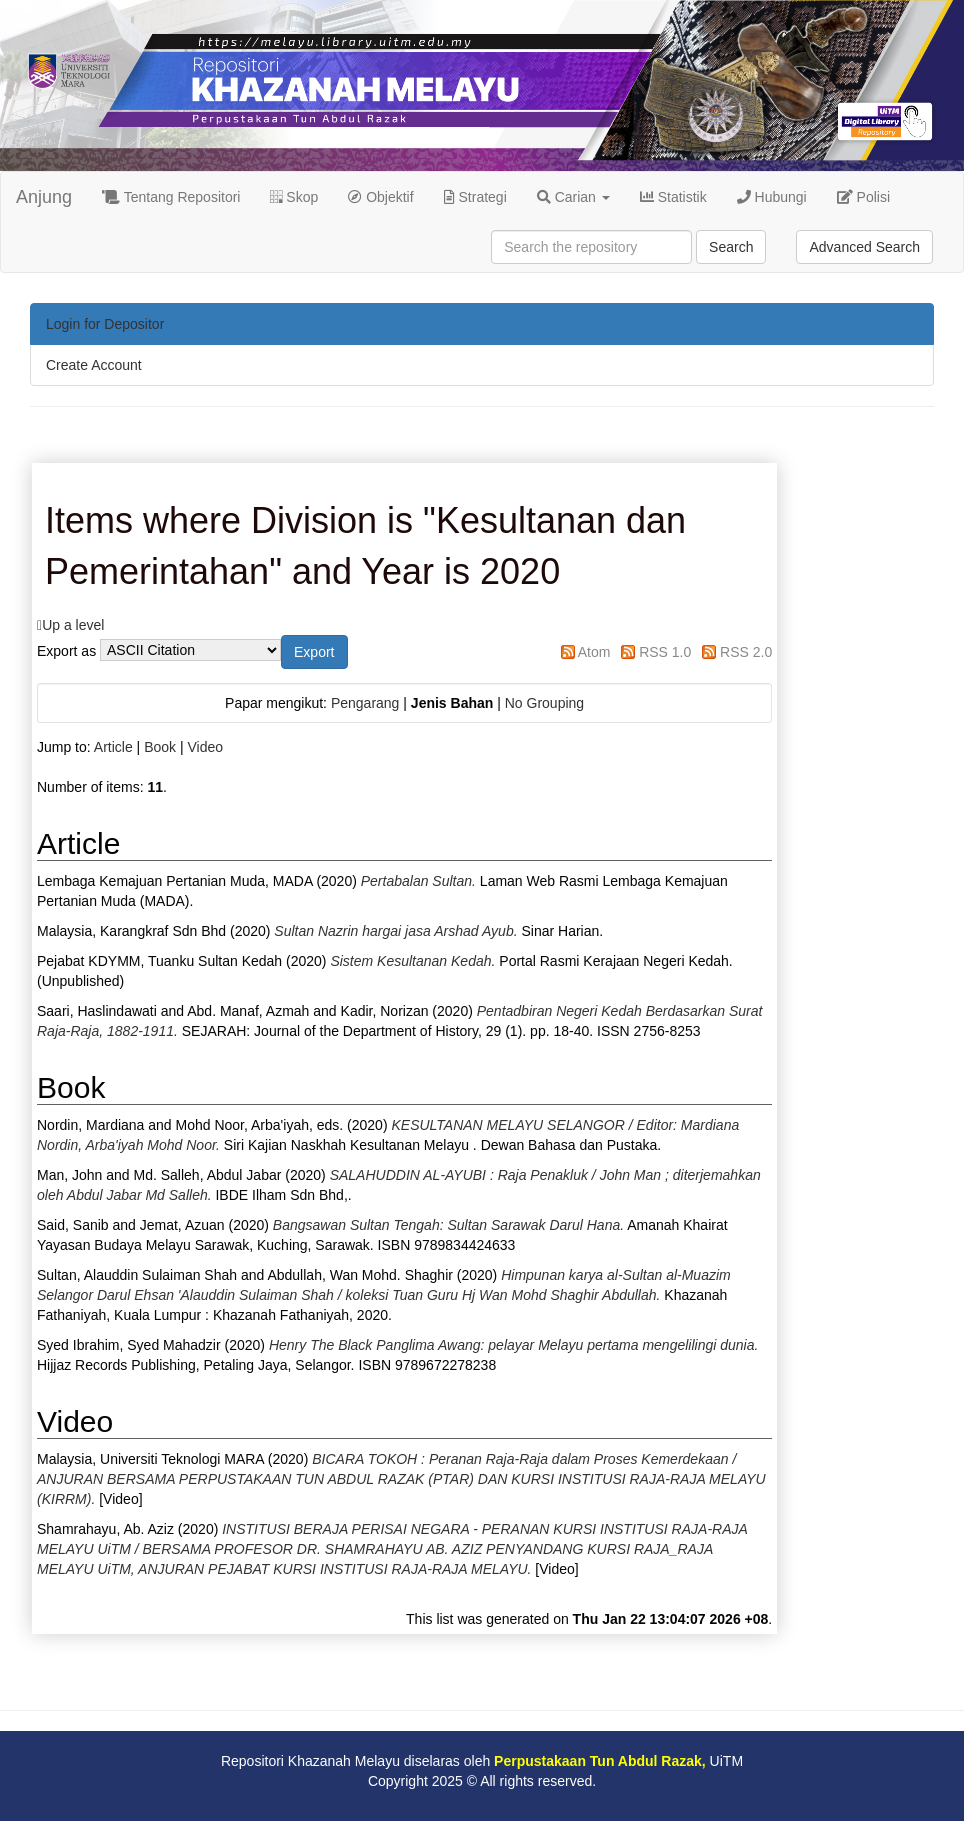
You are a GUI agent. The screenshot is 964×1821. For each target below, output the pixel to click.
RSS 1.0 (665, 652)
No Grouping (544, 703)
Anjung (44, 197)
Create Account (94, 365)
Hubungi (772, 197)
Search (731, 247)
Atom (594, 652)
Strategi (475, 197)
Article (113, 747)
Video (205, 747)
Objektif (380, 197)
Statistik (673, 197)
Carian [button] (573, 197)
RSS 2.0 (746, 652)
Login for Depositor (105, 324)
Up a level (73, 625)
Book (160, 747)
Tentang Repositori (171, 197)
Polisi (863, 197)
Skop (294, 197)
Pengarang (365, 703)
